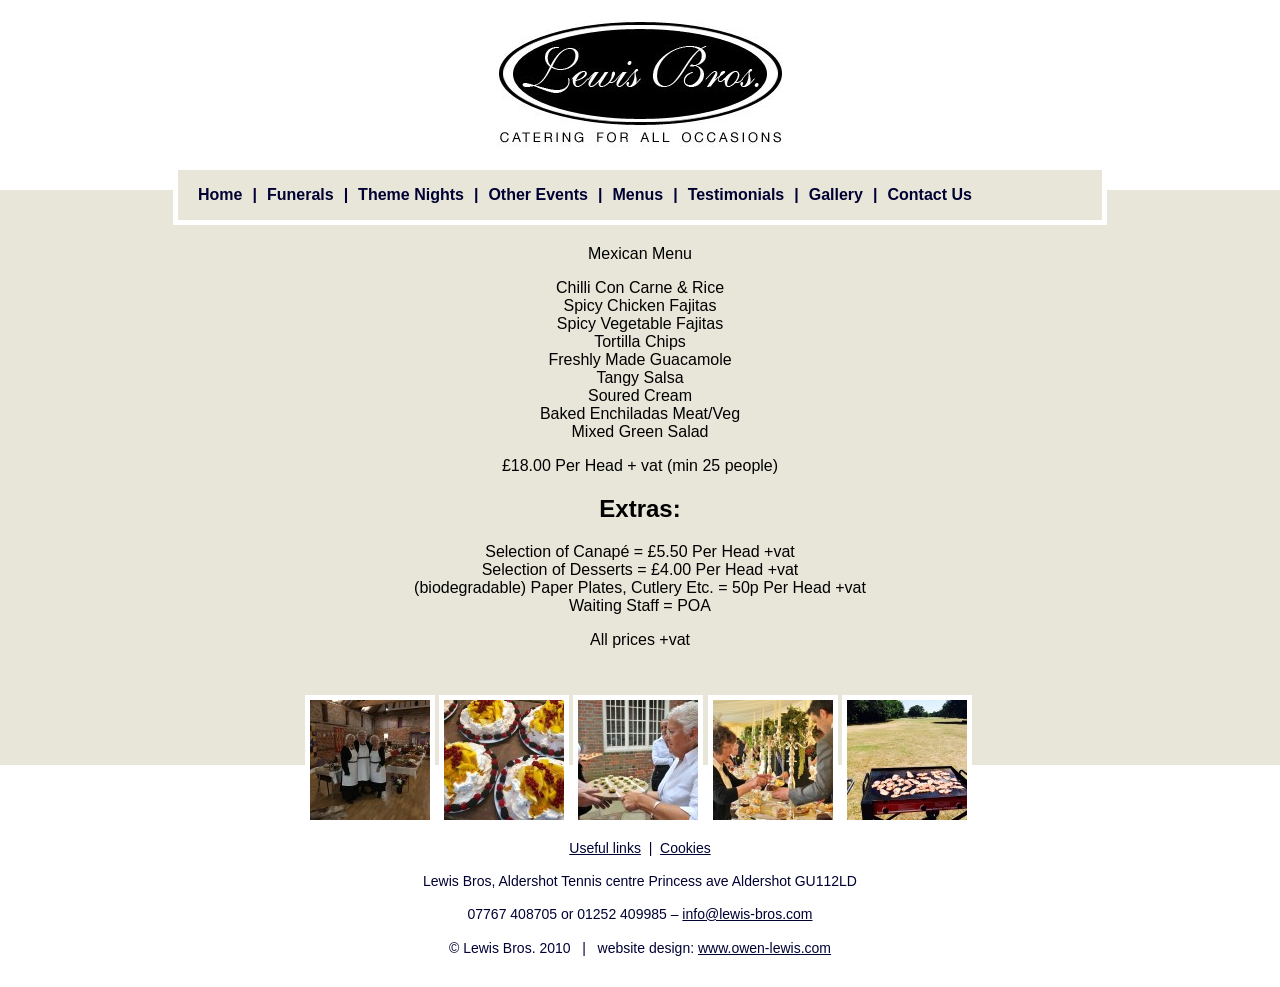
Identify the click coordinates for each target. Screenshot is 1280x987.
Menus (637, 194)
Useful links (605, 848)
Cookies (685, 848)
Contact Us (929, 194)
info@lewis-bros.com (747, 914)
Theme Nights (411, 194)
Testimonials (736, 194)
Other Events (538, 194)
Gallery (836, 194)
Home (220, 194)
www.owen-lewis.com (764, 948)
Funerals (300, 194)
